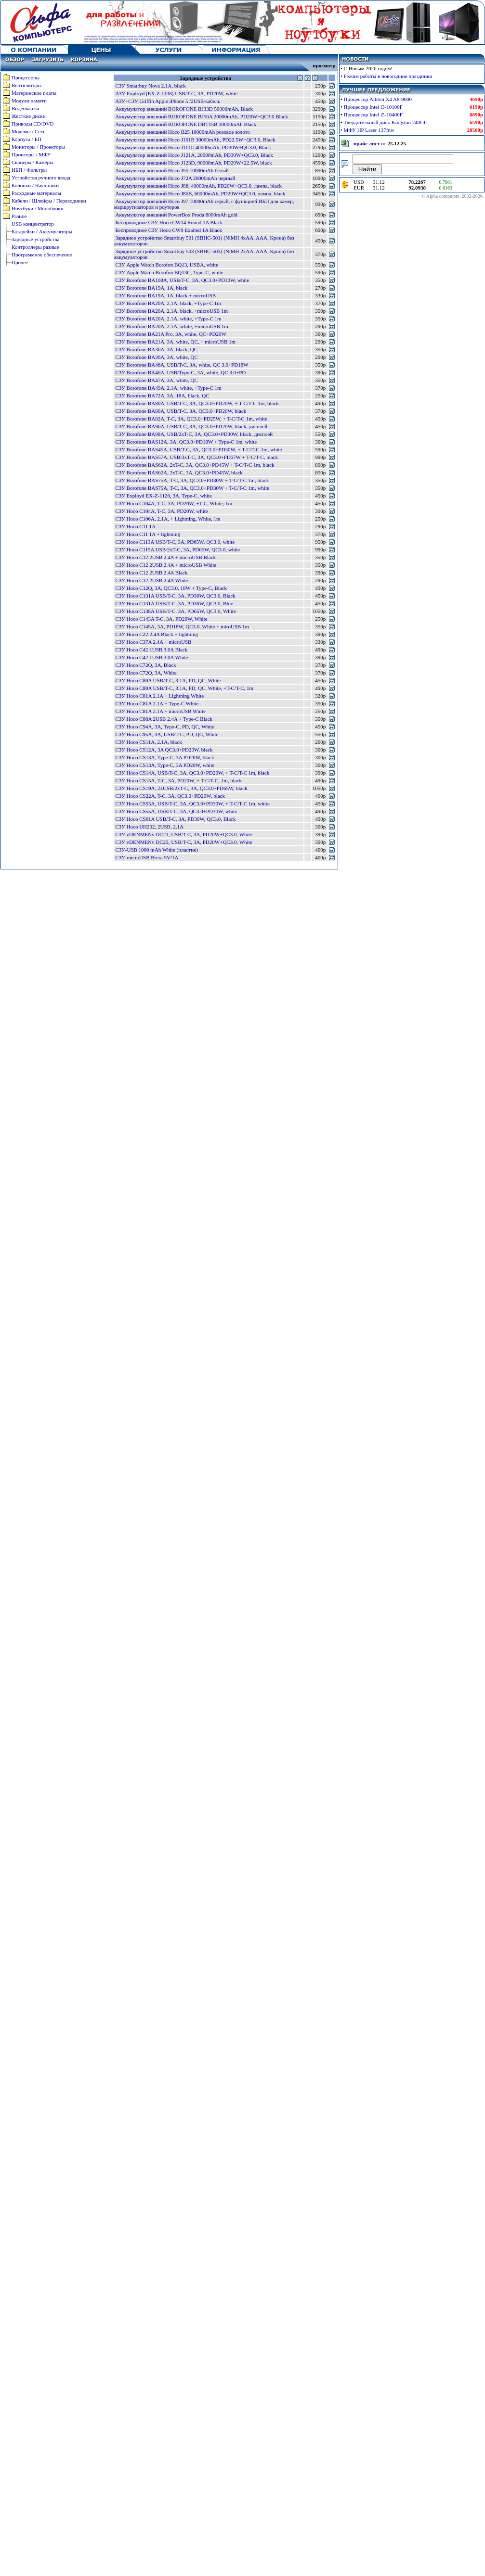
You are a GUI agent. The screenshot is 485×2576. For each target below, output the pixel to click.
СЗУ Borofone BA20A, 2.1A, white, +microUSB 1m (171, 326)
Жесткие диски (29, 116)
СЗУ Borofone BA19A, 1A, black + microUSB (165, 295)
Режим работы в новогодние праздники (388, 76)
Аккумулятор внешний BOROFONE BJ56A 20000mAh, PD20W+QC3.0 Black (201, 116)
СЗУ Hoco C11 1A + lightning (147, 534)
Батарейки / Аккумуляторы (42, 231)
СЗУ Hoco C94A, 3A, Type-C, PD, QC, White (164, 726)
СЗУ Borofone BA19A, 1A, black (151, 288)
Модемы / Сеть (28, 131)
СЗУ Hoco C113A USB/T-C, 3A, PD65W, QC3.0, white (175, 542)
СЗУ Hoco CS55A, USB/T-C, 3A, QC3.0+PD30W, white (176, 811)
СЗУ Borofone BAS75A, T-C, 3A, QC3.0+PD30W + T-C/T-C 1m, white (192, 488)
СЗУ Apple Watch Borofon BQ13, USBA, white (166, 265)
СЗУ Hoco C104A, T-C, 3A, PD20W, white (161, 511)
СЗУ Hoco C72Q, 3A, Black (145, 665)
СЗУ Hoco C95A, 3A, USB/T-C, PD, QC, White (166, 734)
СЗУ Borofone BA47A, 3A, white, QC (156, 380)
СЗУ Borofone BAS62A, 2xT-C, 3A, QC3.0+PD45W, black (178, 472)
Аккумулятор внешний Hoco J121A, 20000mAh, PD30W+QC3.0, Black (194, 155)
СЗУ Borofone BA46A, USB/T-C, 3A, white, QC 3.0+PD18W (181, 365)
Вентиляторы (26, 85)
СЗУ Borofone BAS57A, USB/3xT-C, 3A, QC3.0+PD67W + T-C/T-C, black (196, 457)
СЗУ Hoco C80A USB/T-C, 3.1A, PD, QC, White (168, 680)
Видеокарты (25, 108)
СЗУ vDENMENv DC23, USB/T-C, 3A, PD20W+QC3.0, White (183, 842)
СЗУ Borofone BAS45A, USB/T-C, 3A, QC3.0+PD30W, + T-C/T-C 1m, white (198, 449)
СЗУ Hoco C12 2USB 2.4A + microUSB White (165, 565)
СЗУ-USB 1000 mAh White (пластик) (156, 850)
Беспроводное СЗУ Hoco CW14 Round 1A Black (169, 222)
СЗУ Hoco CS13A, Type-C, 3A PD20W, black (164, 757)
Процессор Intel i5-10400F (373, 114)
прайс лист (367, 143)
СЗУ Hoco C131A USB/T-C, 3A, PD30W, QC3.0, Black (175, 596)
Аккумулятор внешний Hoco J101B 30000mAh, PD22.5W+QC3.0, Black (195, 139)
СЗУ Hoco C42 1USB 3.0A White (151, 657)
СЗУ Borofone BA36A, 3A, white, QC (156, 357)
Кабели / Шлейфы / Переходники (49, 201)
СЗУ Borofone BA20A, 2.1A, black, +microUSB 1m (171, 311)
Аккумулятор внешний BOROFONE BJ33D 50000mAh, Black (184, 109)
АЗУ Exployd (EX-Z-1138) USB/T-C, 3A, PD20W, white (176, 93)
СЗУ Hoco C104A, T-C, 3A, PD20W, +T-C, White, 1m (173, 503)
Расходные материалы (36, 193)
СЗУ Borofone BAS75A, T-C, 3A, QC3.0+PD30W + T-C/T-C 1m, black (192, 480)
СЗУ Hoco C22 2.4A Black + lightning (156, 634)
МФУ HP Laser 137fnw (369, 130)
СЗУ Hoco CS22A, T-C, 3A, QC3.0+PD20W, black (170, 796)
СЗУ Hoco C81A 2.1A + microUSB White (160, 711)
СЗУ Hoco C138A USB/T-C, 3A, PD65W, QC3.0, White (175, 611)
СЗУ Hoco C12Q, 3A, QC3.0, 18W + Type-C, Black (171, 588)
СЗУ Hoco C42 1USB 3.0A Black (151, 649)
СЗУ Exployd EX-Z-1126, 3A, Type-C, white (163, 495)
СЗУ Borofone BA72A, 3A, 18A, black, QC (162, 395)
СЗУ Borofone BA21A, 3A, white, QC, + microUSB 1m (175, 341)
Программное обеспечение (42, 254)
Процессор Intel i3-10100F (373, 107)
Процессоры (25, 77)
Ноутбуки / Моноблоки (38, 208)
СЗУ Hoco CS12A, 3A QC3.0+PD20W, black (163, 749)
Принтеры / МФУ (31, 154)
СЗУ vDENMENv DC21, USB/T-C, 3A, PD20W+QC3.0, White (183, 834)
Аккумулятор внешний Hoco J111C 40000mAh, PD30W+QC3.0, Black (193, 147)
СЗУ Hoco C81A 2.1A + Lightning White (159, 696)
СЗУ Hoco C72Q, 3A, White (145, 673)
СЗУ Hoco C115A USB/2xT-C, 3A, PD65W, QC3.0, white (177, 549)
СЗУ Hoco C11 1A (135, 526)
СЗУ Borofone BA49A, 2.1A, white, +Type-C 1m (168, 388)
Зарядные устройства (35, 239)
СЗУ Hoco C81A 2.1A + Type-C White (156, 703)
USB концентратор (33, 224)
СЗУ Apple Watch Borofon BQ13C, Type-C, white (169, 272)
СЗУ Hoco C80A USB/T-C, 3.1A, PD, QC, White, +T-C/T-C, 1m (184, 688)
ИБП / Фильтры (29, 170)
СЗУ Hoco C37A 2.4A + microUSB (153, 642)
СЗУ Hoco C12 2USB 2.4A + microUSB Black (165, 557)
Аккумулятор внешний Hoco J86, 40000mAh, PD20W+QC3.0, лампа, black (198, 186)
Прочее (20, 262)
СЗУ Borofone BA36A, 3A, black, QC (156, 349)
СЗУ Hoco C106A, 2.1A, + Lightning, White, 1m (167, 519)
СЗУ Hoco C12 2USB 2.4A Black (151, 572)
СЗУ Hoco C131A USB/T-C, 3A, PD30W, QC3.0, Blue (174, 603)
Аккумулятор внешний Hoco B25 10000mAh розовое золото (182, 132)
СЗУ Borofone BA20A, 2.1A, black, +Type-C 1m (168, 303)
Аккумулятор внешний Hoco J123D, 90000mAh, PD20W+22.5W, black (193, 163)
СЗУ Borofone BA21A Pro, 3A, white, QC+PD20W (170, 334)
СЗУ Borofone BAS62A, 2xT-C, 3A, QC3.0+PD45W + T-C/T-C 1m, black (194, 465)
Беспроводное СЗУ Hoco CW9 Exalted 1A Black (168, 230)
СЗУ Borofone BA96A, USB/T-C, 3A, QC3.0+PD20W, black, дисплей (191, 426)
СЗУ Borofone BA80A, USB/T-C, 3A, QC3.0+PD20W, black (180, 411)
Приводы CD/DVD (33, 124)
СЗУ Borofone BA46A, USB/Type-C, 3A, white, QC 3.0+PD (180, 372)
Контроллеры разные (35, 247)
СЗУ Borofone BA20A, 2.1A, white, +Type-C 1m (168, 318)
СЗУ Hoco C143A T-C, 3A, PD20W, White (161, 619)
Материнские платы (34, 93)
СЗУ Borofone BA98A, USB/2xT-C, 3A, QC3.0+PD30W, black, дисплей (194, 434)
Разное (19, 216)
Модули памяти (29, 100)
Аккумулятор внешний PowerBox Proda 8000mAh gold (176, 214)
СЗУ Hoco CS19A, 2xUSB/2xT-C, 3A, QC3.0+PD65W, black (181, 788)
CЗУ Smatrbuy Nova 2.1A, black (150, 86)
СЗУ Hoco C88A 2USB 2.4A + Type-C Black (163, 719)
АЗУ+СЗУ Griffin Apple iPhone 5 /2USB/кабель (167, 101)
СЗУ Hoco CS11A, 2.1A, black (148, 742)
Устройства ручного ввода (41, 177)
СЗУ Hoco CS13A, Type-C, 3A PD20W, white (164, 765)
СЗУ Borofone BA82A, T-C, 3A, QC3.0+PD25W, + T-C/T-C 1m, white (191, 418)
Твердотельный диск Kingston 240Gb (385, 122)
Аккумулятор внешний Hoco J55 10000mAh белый (172, 170)
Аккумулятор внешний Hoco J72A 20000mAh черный (175, 178)
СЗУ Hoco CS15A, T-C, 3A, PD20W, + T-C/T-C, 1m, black (178, 780)
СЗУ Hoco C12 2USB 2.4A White (151, 580)
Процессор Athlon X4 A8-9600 (378, 99)
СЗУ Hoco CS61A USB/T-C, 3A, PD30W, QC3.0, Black (175, 819)
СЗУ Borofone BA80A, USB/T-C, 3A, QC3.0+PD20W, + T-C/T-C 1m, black (196, 403)
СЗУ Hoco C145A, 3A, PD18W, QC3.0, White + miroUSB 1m (182, 626)
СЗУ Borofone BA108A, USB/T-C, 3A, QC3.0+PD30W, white (182, 280)
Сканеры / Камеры (32, 162)
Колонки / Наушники (35, 185)
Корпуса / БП (26, 139)
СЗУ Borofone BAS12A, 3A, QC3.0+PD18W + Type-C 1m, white (186, 442)
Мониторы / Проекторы (38, 147)
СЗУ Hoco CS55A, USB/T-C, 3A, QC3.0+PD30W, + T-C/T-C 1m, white (192, 803)
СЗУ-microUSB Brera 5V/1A (146, 857)
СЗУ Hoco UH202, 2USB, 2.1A (149, 826)
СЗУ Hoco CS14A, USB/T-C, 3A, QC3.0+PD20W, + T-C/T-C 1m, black (192, 773)
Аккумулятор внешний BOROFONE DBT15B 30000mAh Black (185, 124)
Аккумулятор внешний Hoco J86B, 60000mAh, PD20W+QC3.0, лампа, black (200, 193)
